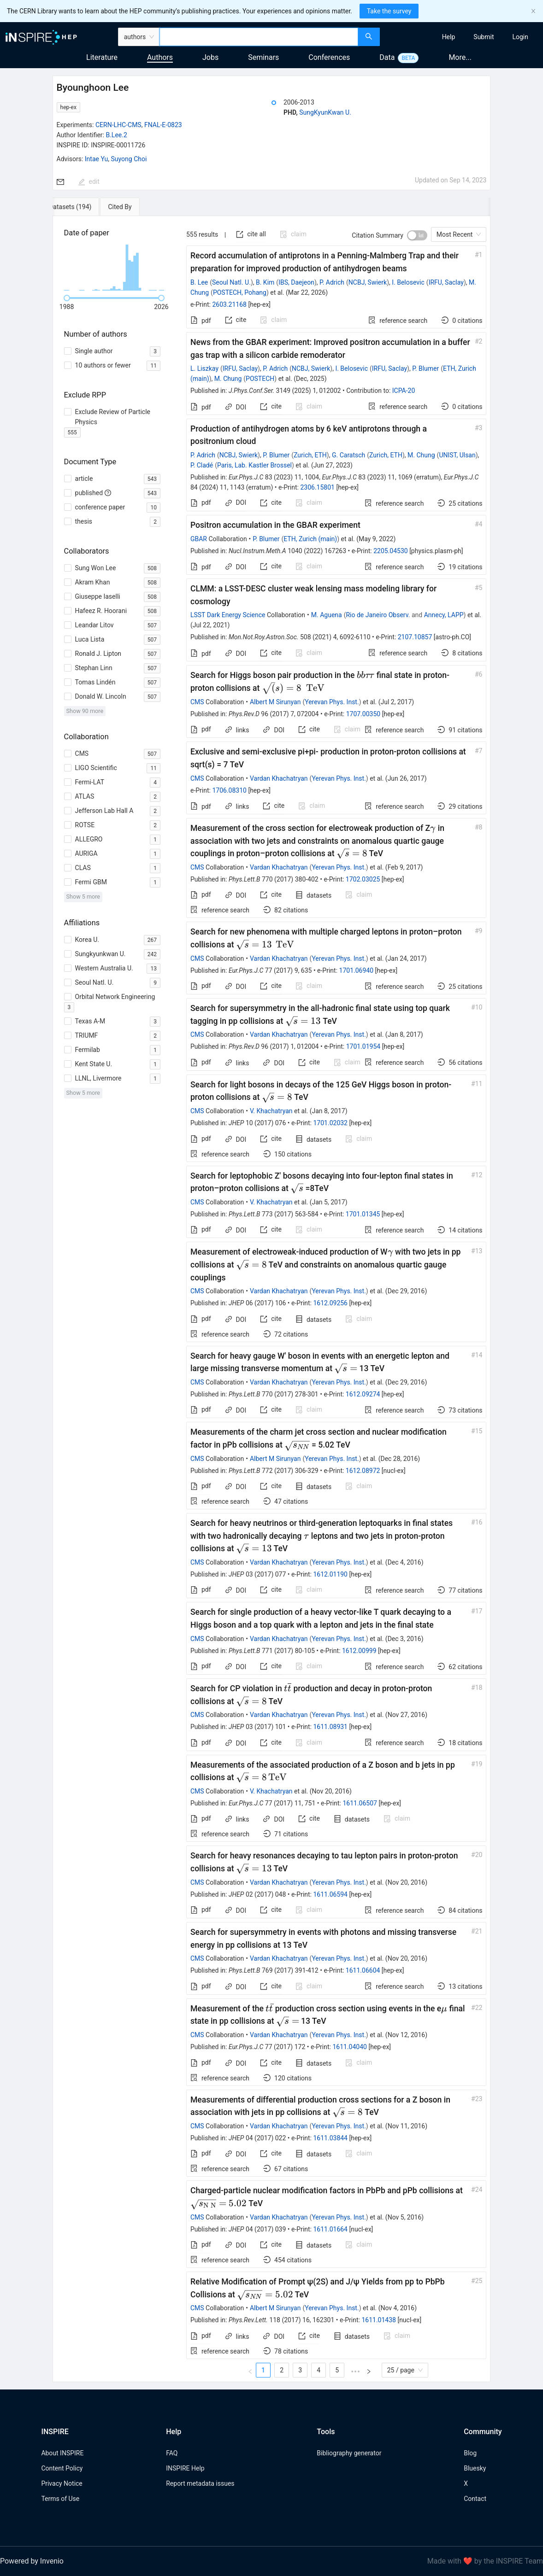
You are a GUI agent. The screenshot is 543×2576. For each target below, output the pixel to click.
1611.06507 (359, 1803)
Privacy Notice (61, 2483)
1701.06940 (356, 970)
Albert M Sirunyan (275, 702)
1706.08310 (229, 790)
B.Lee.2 (116, 135)
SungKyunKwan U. (325, 112)
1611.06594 (330, 1894)
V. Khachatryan (271, 1111)
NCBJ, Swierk (367, 282)
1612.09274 (363, 1394)
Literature (102, 57)
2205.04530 (390, 551)
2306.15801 (317, 487)
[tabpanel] (272, 1299)
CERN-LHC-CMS (118, 125)
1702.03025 (363, 879)
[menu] (462, 37)
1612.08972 (363, 1470)
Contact (475, 2498)
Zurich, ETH (310, 455)
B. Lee (199, 282)
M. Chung (228, 378)
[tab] (82, 207)
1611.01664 (330, 2229)
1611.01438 (378, 2320)
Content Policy (62, 2468)
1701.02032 (330, 1123)
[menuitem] (448, 37)
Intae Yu (96, 159)
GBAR (198, 539)
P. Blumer (425, 368)
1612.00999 (359, 1650)
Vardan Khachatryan (279, 778)
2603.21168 (229, 304)
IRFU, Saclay (446, 282)
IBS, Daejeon (296, 282)
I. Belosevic (408, 282)
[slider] (67, 298)
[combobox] (258, 37)
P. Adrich (331, 282)
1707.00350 (363, 714)
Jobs (210, 57)
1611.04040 (349, 2046)
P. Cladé (201, 465)
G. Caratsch (348, 455)
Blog (470, 2453)
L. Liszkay (204, 368)
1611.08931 (330, 1726)
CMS (197, 702)
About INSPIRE (62, 2453)
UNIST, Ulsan (457, 455)
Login (520, 37)
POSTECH (260, 378)
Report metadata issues (200, 2483)
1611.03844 (330, 2138)
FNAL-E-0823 (163, 125)
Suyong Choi (129, 159)
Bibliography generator (349, 2453)
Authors (160, 57)
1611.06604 (363, 1970)
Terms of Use (60, 2498)
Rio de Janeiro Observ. (378, 615)
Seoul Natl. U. (231, 282)
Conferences (329, 57)
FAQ (171, 2453)
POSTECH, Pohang (239, 292)
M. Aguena (326, 615)
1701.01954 (363, 1046)
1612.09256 (330, 1303)
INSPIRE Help (185, 2468)
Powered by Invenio (32, 2561)
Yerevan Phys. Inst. (332, 702)
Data (387, 57)
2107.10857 (415, 637)
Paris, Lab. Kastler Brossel (254, 465)
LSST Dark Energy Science (227, 615)
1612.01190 (330, 1574)
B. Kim (265, 282)
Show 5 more (83, 896)
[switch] (417, 235)
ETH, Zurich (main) (310, 539)
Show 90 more (85, 710)
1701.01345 (363, 1214)
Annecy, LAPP (444, 615)
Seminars (263, 57)
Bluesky (475, 2468)
